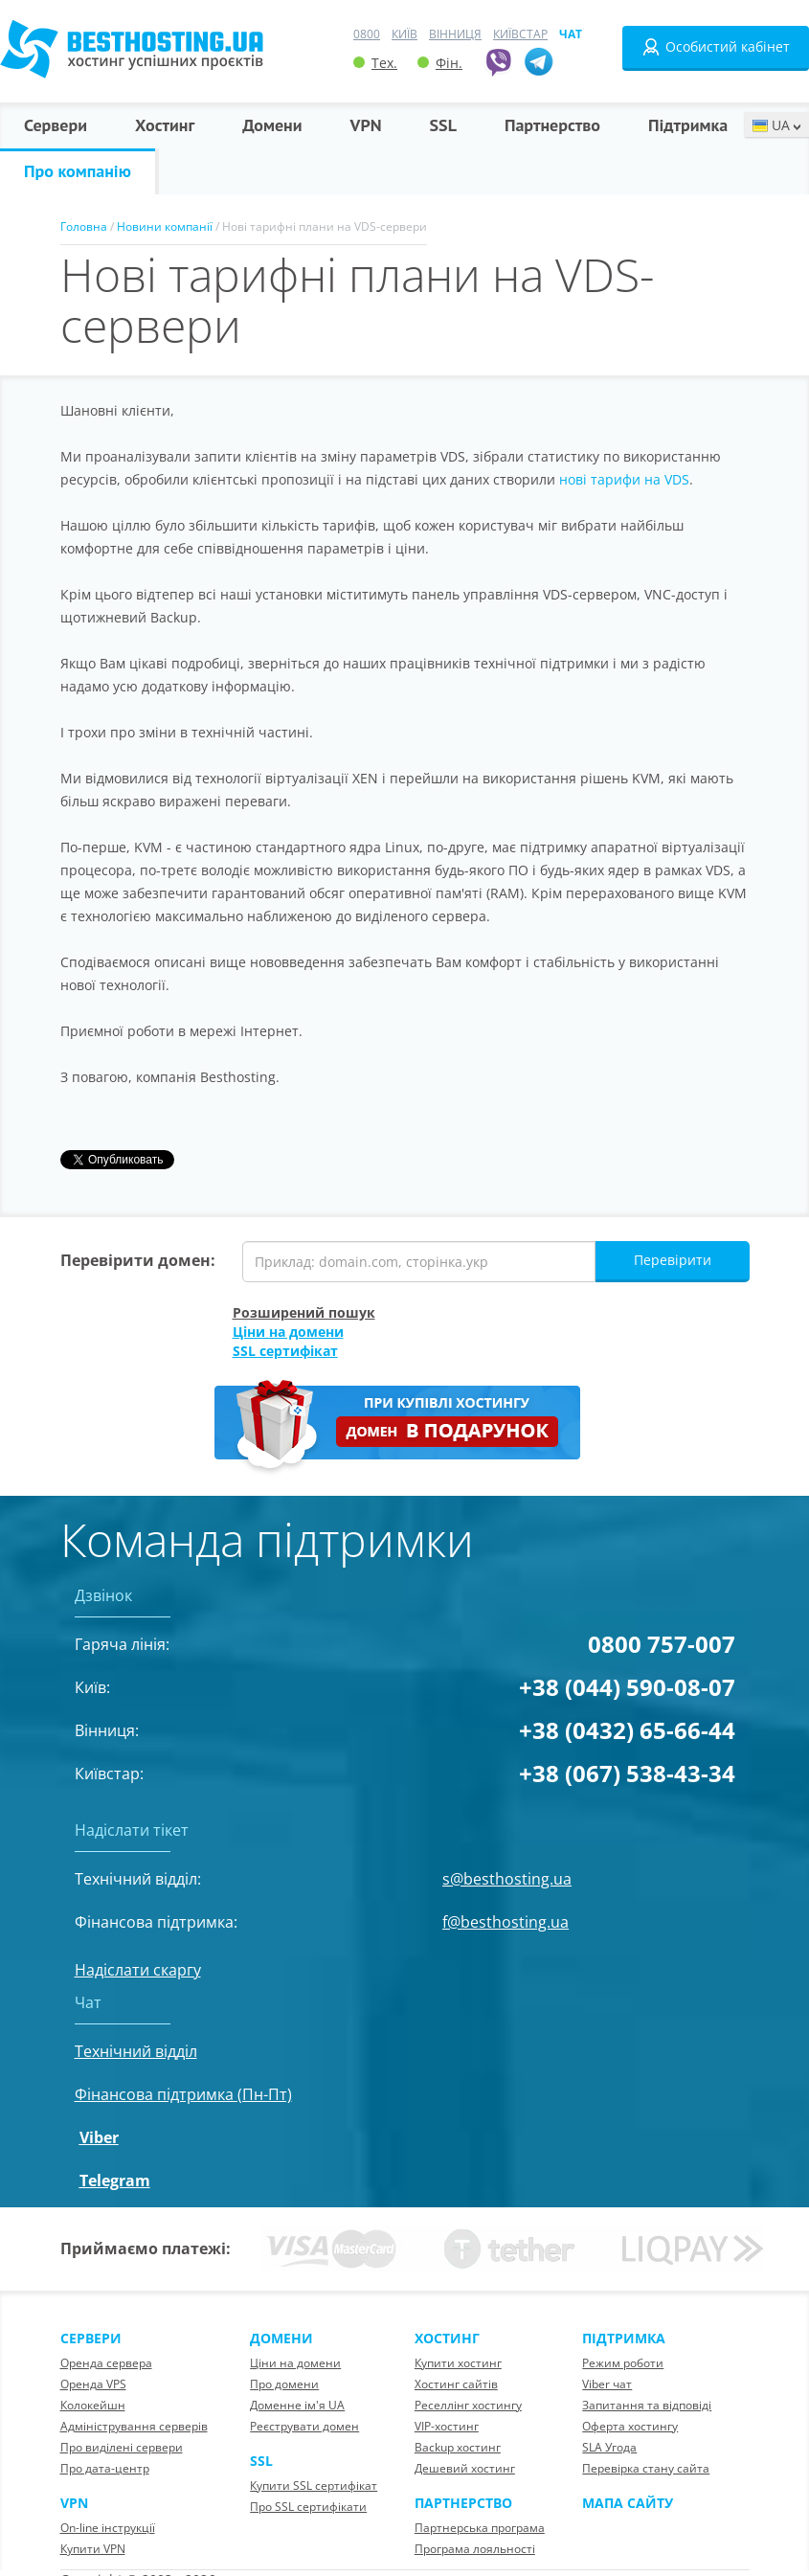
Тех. (375, 63)
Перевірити (672, 1260)
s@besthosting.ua (507, 1878)
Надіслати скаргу (138, 1969)
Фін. (439, 63)
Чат (570, 34)
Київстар (520, 34)
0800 (366, 34)
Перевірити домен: (137, 1260)
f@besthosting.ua (505, 1921)
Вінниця (455, 34)
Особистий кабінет (715, 46)
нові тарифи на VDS (624, 479)
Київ (404, 34)
